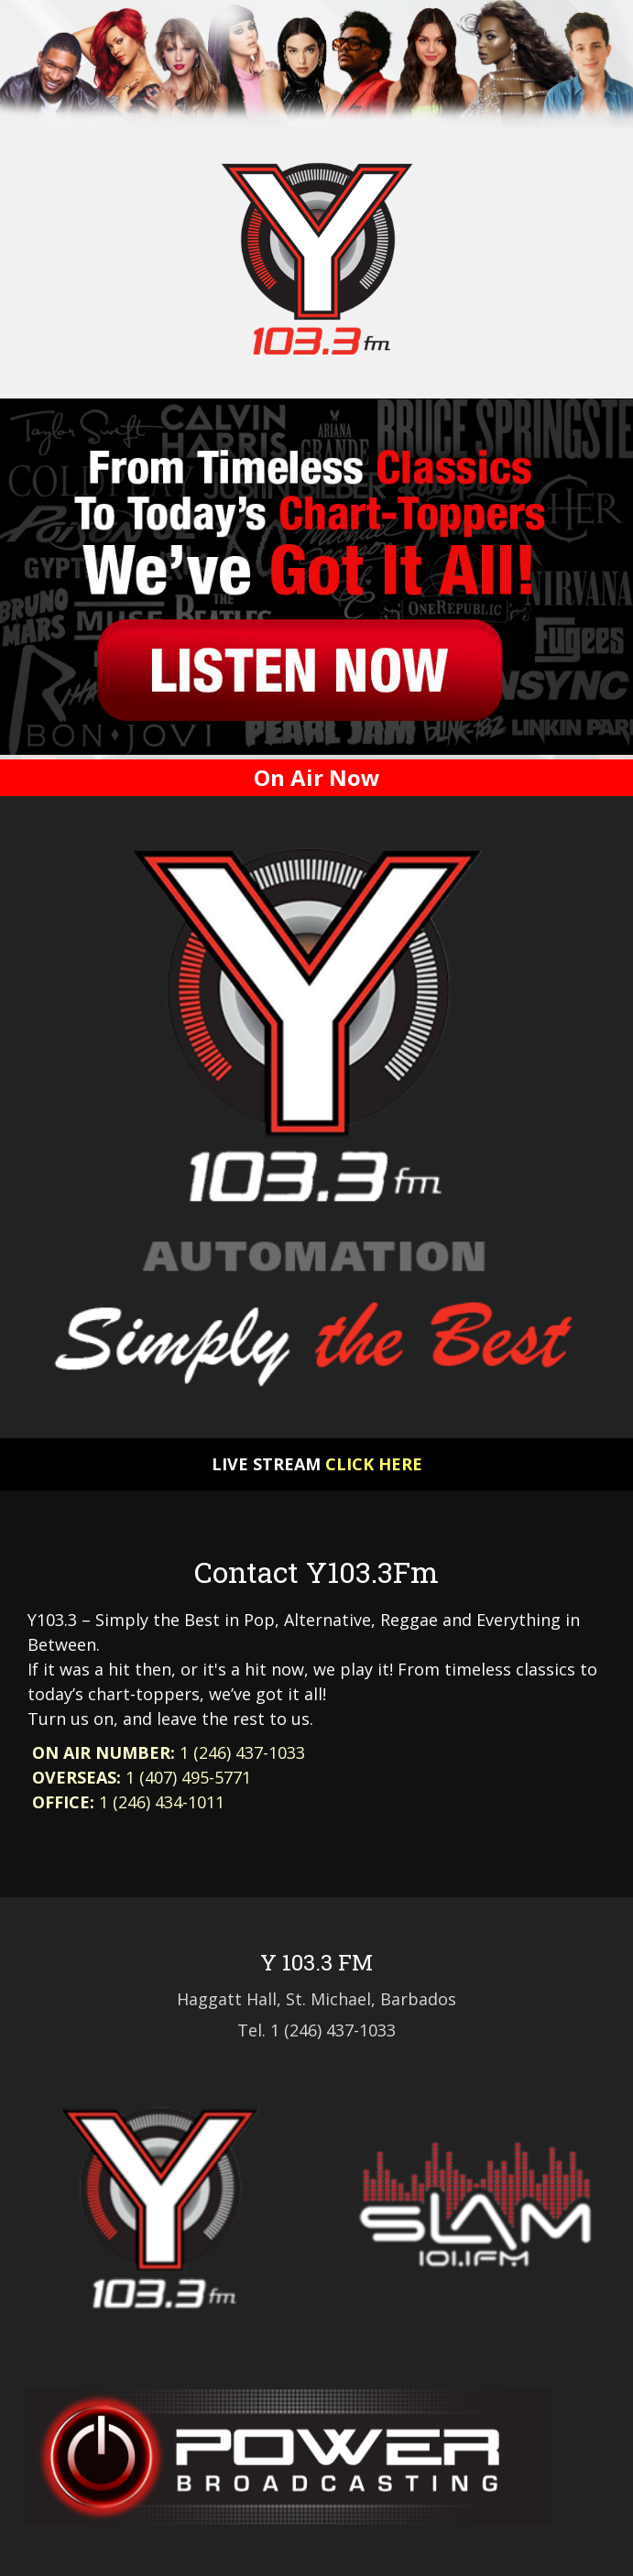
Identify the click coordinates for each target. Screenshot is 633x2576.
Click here (373, 1464)
